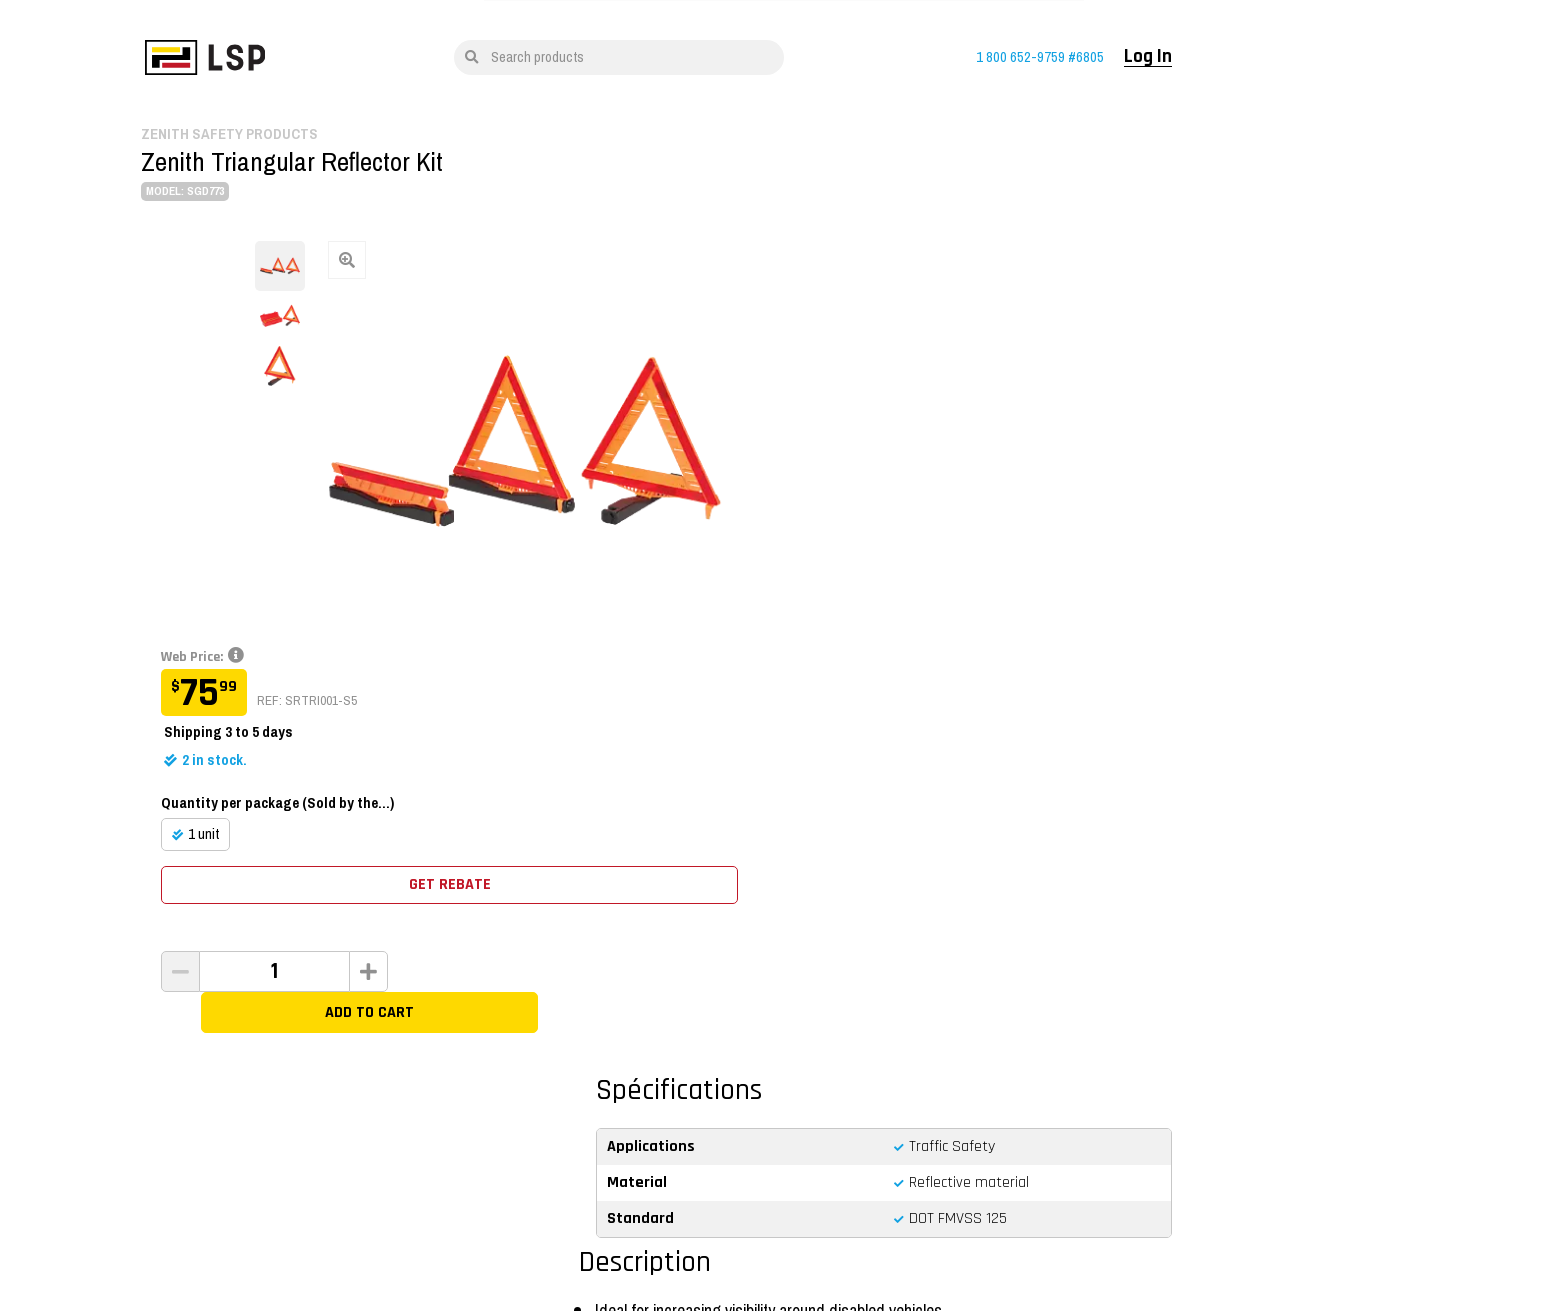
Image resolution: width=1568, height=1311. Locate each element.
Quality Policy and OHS (673, 1226)
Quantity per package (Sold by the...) (920, 386)
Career (563, 1095)
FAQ (806, 1124)
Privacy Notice (548, 1226)
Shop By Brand (335, 1038)
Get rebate (1039, 468)
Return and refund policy (862, 1038)
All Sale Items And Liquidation (376, 1067)
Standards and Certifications (874, 1067)
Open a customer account (1117, 1067)
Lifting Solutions (589, 1067)
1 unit (846, 417)
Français (331, 1226)
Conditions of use (438, 1226)
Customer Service (844, 1095)
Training (568, 1038)
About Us (569, 1124)
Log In (1250, 57)
